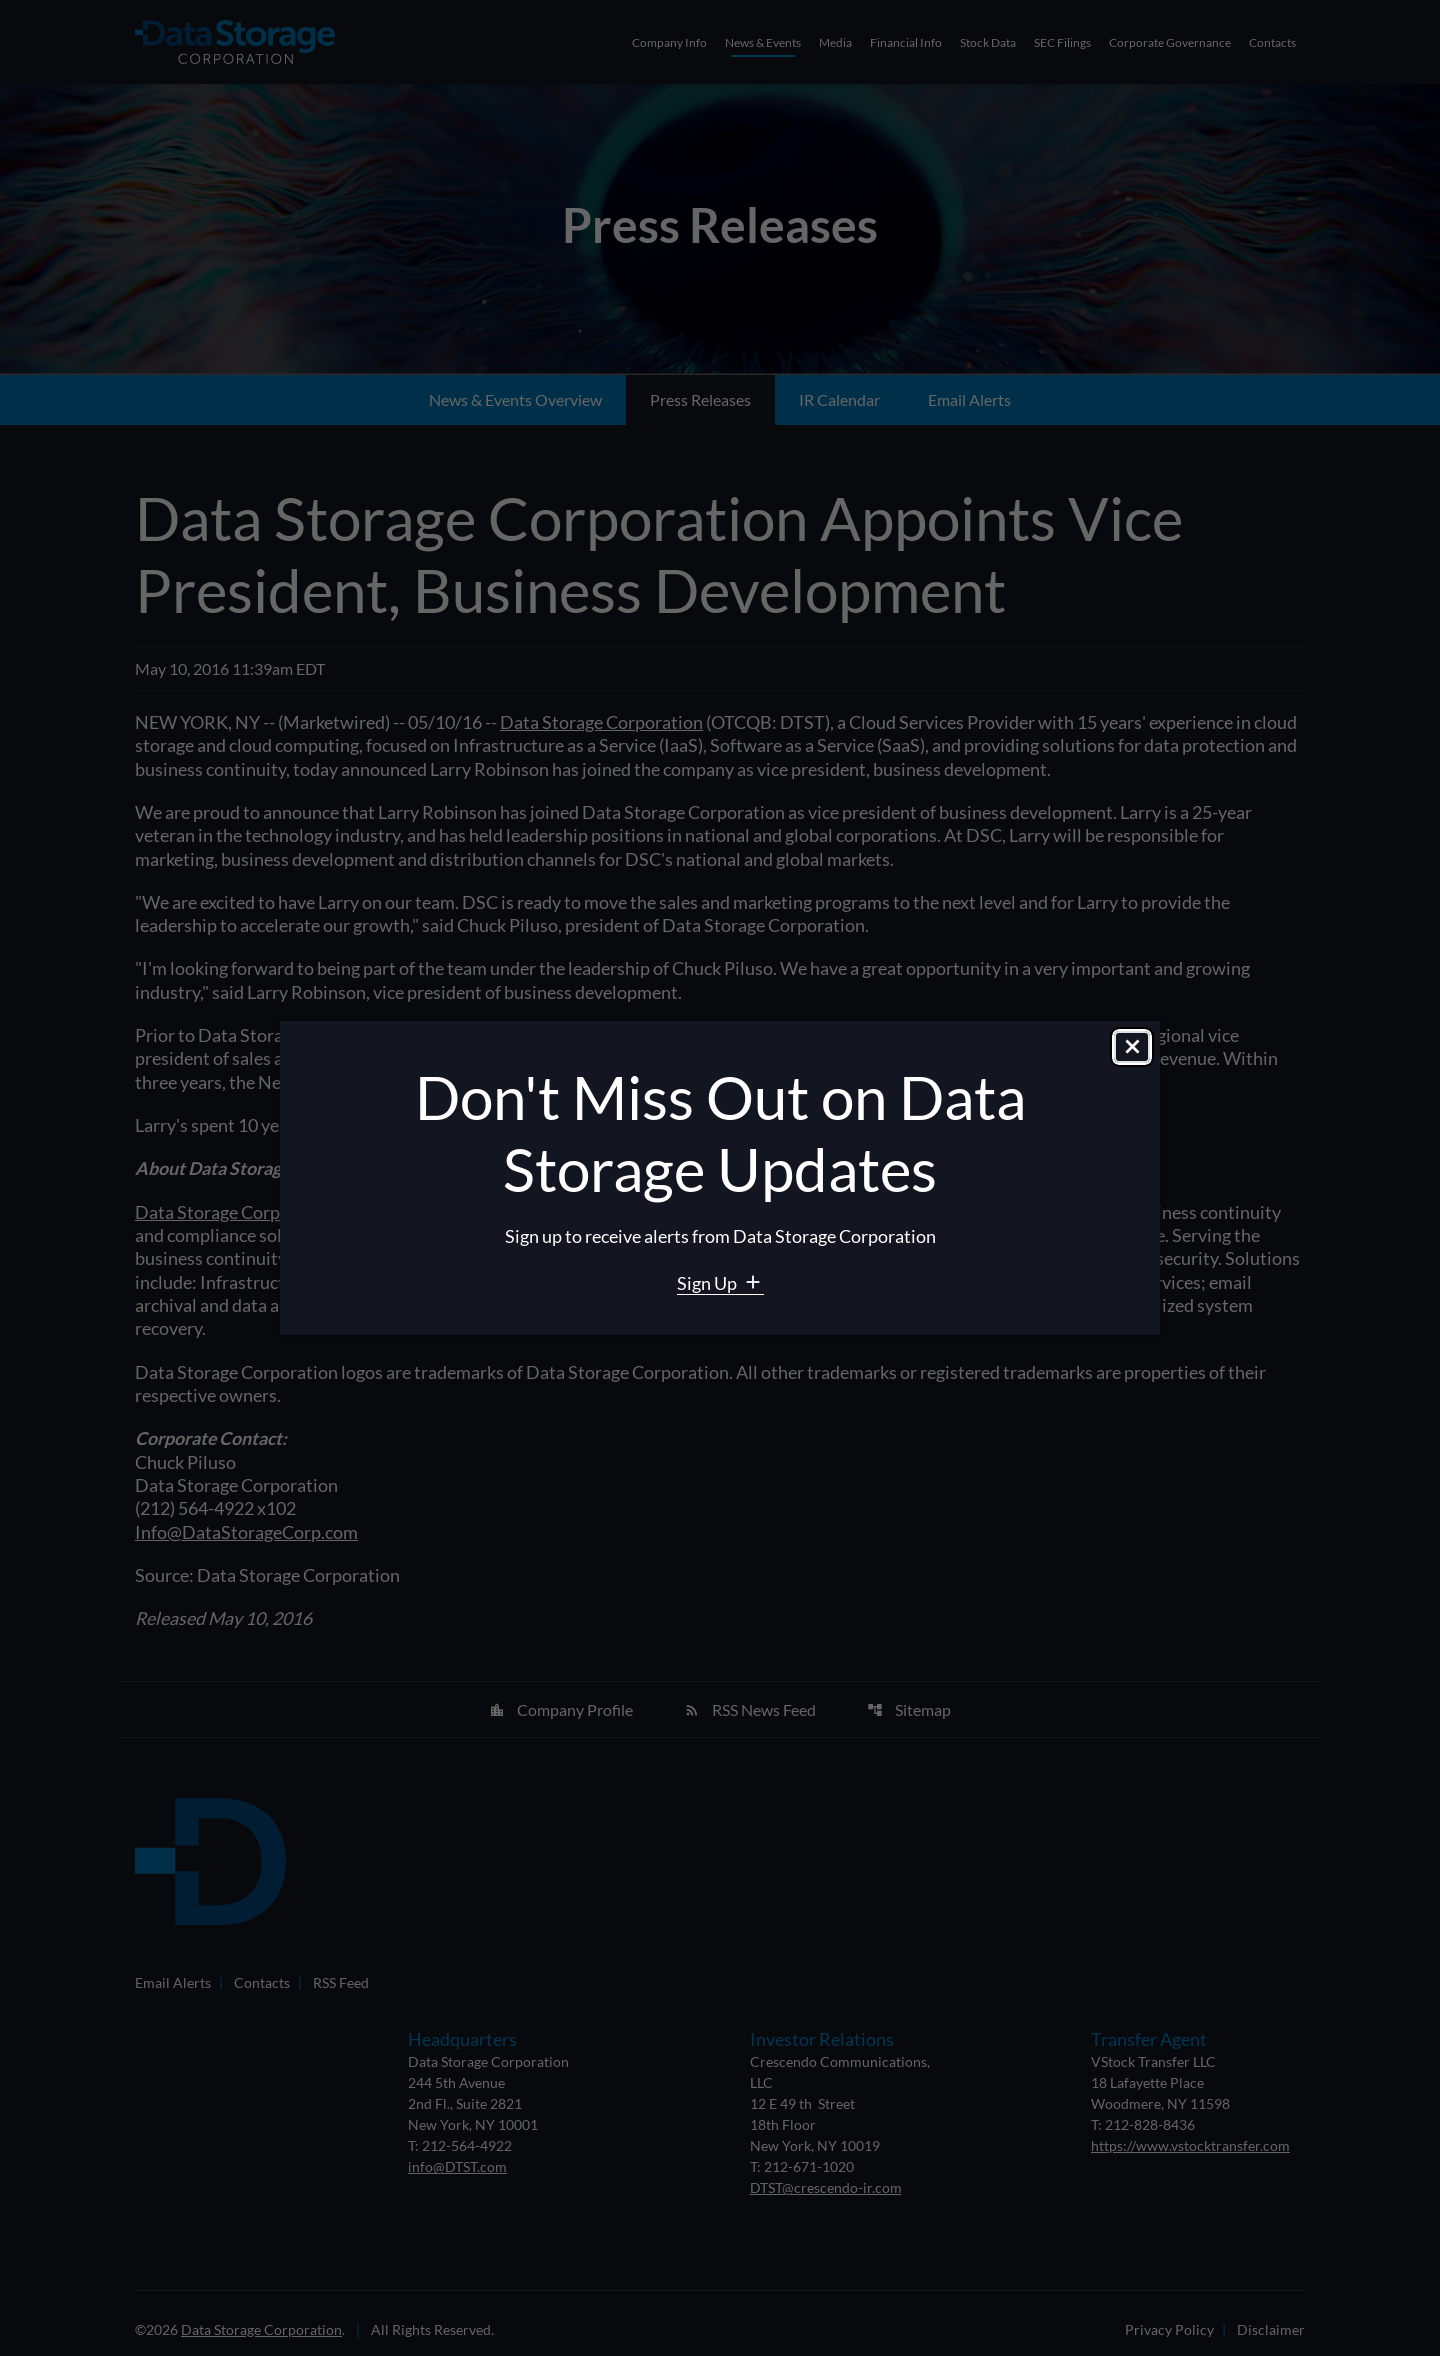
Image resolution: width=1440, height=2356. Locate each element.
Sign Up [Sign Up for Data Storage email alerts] (708, 1283)
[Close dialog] (1132, 1048)
